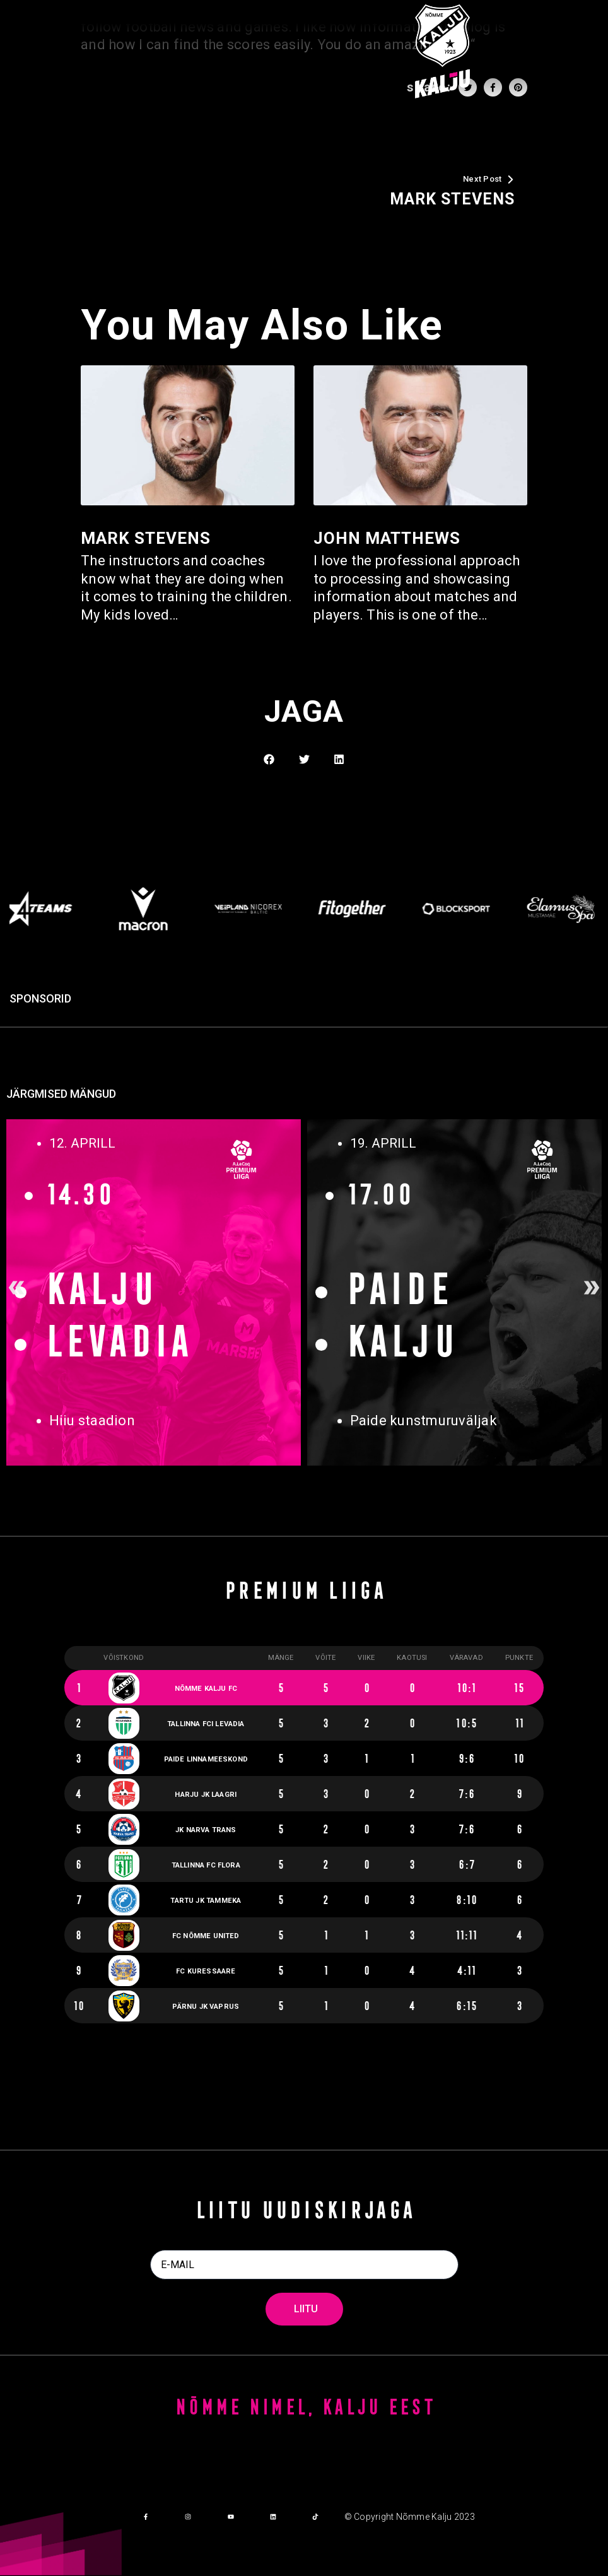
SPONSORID (40, 998)
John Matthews (386, 538)
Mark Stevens (146, 538)
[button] (269, 759)
